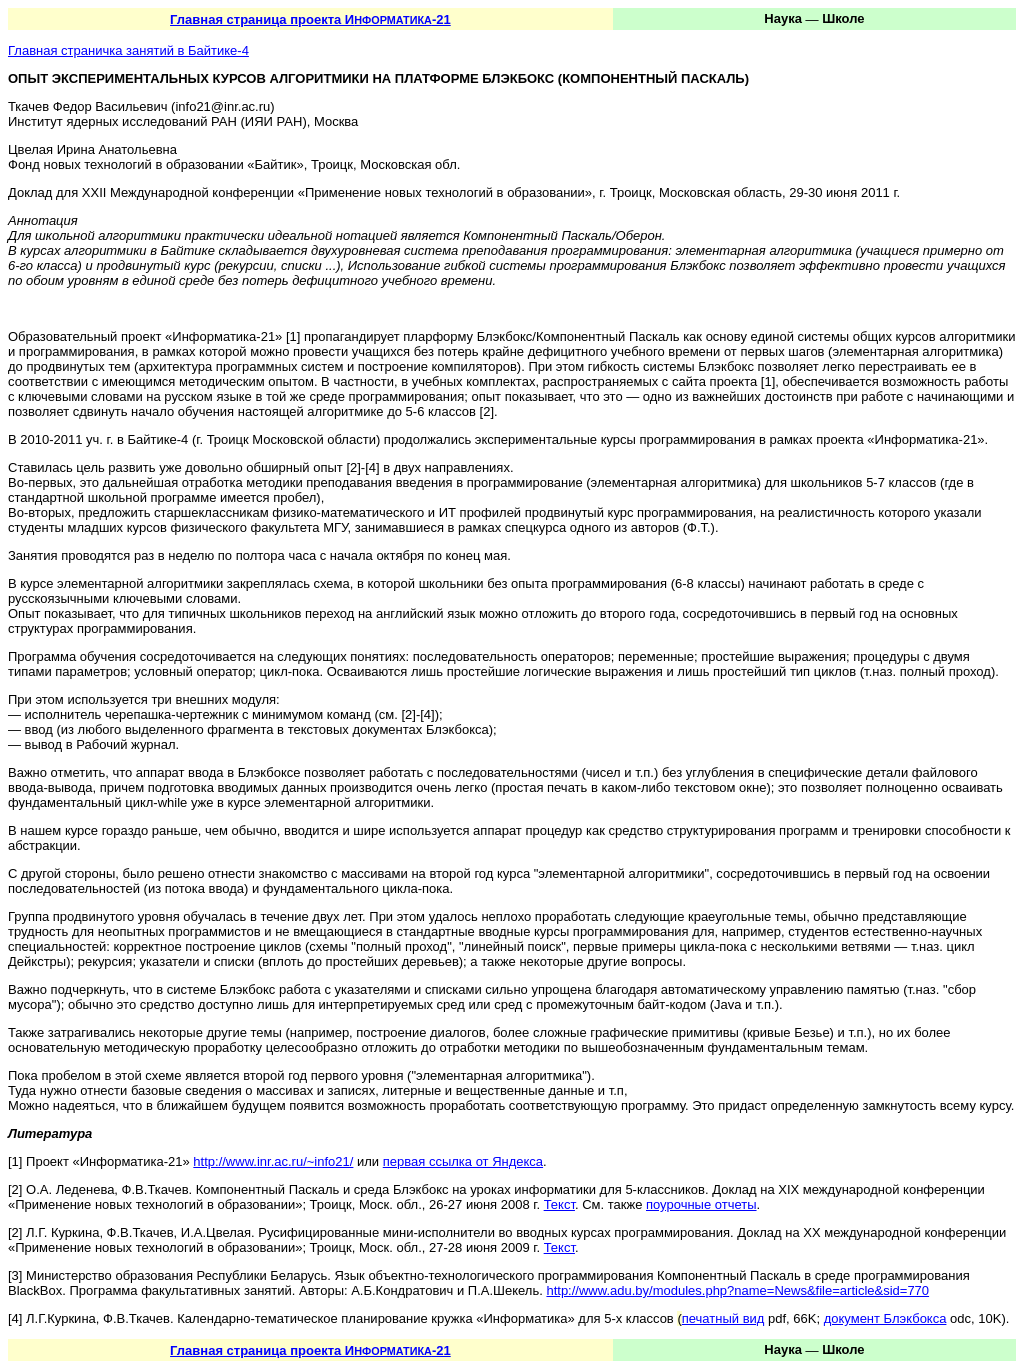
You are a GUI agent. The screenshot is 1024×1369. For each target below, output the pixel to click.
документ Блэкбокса (885, 1318)
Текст (559, 1204)
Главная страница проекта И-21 (310, 19)
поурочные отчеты (701, 1204)
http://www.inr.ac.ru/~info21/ (273, 1161)
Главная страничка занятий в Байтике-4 (128, 50)
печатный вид (723, 1318)
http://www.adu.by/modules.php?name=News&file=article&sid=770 (737, 1290)
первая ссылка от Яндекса (463, 1161)
